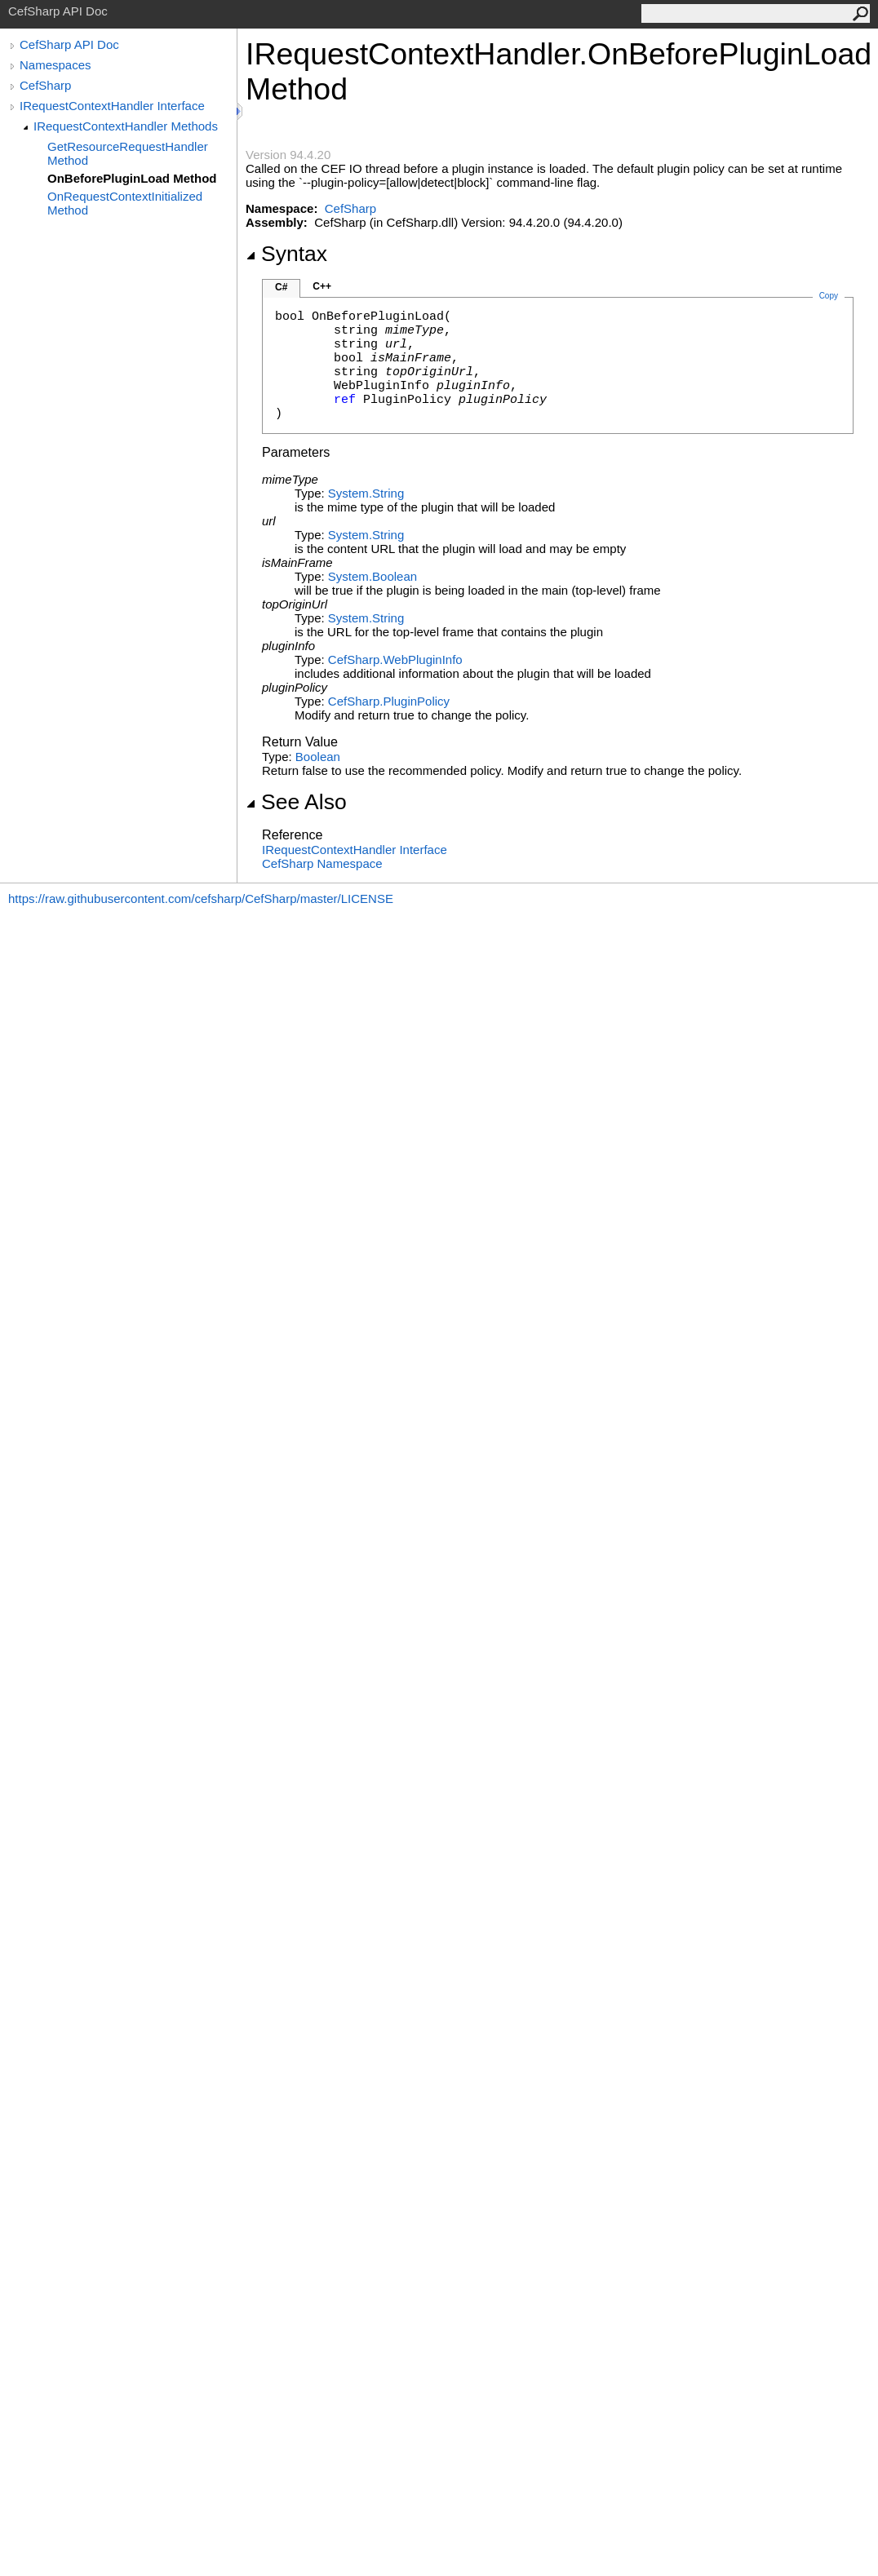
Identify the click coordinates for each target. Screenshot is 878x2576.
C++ (322, 286)
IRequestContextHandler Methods (125, 126)
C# (281, 287)
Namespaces (55, 65)
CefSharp (45, 85)
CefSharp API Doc (69, 44)
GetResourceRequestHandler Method (127, 153)
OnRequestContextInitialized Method (124, 203)
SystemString (366, 493)
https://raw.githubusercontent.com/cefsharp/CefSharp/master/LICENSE (200, 898)
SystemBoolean (372, 576)
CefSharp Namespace (322, 863)
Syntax (286, 253)
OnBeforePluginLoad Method (132, 178)
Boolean (317, 757)
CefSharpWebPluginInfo (395, 659)
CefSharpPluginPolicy (389, 701)
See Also (296, 802)
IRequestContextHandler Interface (112, 106)
